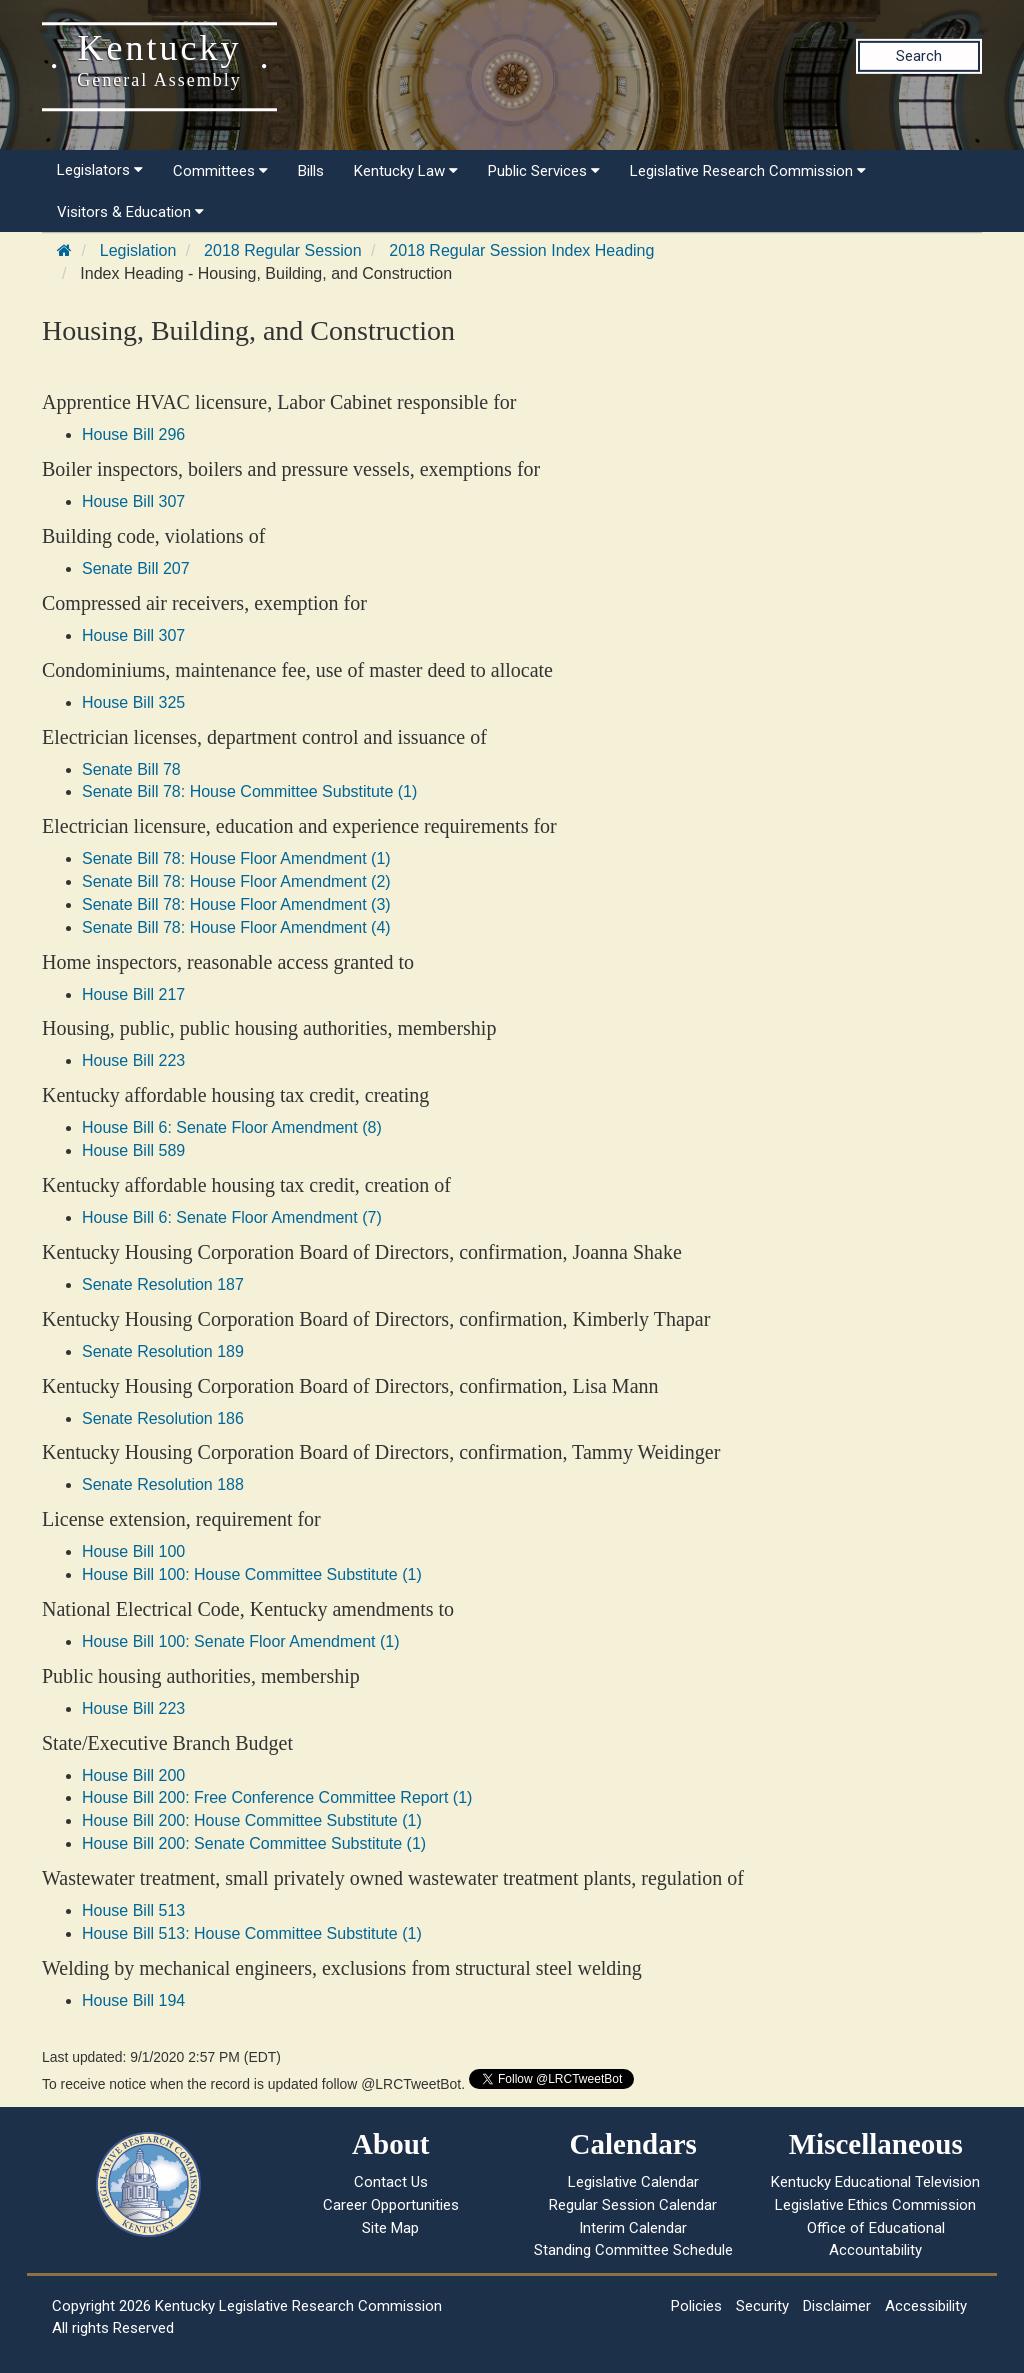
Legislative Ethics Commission (875, 2205)
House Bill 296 (133, 434)
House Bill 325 (133, 702)
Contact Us (391, 2182)
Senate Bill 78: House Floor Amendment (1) (236, 858)
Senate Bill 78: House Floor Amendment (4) (236, 927)
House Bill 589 (133, 1150)
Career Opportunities (391, 2205)
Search (919, 56)
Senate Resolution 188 (163, 1484)
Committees (220, 171)
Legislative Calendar (633, 2182)
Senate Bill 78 (131, 769)
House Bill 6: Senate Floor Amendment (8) (232, 1127)
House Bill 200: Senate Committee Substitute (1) (254, 1843)
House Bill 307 (133, 501)
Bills (311, 171)
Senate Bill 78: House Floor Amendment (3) (236, 904)
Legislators (100, 170)
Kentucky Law (406, 171)
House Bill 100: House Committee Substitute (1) (252, 1574)
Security (762, 2306)
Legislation (138, 250)
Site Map (390, 2228)
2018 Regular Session (282, 250)
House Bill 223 (133, 1060)
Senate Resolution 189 (163, 1351)
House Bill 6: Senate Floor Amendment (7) (232, 1217)
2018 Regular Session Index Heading (521, 250)
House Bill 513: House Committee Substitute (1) (252, 1933)
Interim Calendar (633, 2228)
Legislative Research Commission (748, 171)
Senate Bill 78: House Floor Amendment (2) (236, 881)
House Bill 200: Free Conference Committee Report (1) (277, 1797)
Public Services (544, 171)
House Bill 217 (133, 994)
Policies (696, 2306)
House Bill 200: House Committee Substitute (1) (252, 1820)
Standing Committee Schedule (633, 2250)
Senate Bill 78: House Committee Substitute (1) (249, 791)
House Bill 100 (133, 1551)
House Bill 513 (133, 1910)
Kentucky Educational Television (875, 2182)
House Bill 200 (133, 1775)
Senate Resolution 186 (163, 1418)
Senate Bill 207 (136, 568)
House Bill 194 (133, 2000)
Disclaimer (837, 2306)
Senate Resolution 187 (163, 1284)
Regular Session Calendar (633, 2205)
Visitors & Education (130, 212)
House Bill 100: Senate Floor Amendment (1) (241, 1641)
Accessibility (926, 2306)
